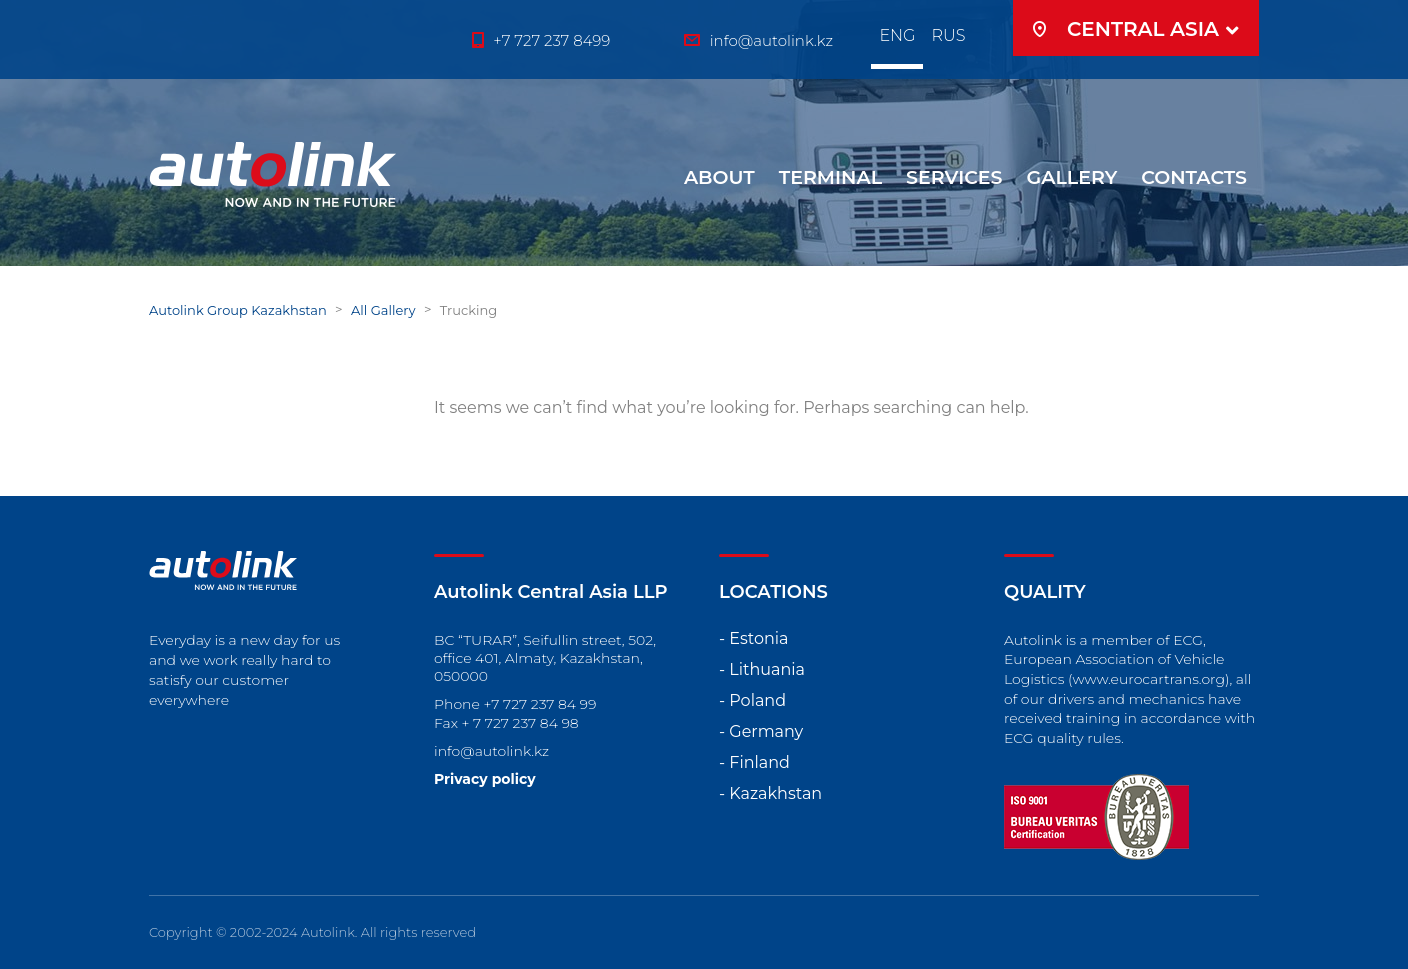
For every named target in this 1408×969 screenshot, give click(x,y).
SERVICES (954, 177)
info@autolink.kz (491, 751)
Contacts (1194, 177)
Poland (757, 700)
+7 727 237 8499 (551, 40)
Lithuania (767, 669)
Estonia (758, 638)
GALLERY (1072, 177)
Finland (759, 762)
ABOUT (719, 177)
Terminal (830, 177)
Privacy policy (485, 779)
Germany (766, 731)
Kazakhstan (775, 793)
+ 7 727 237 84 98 (520, 723)
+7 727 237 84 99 (540, 704)
